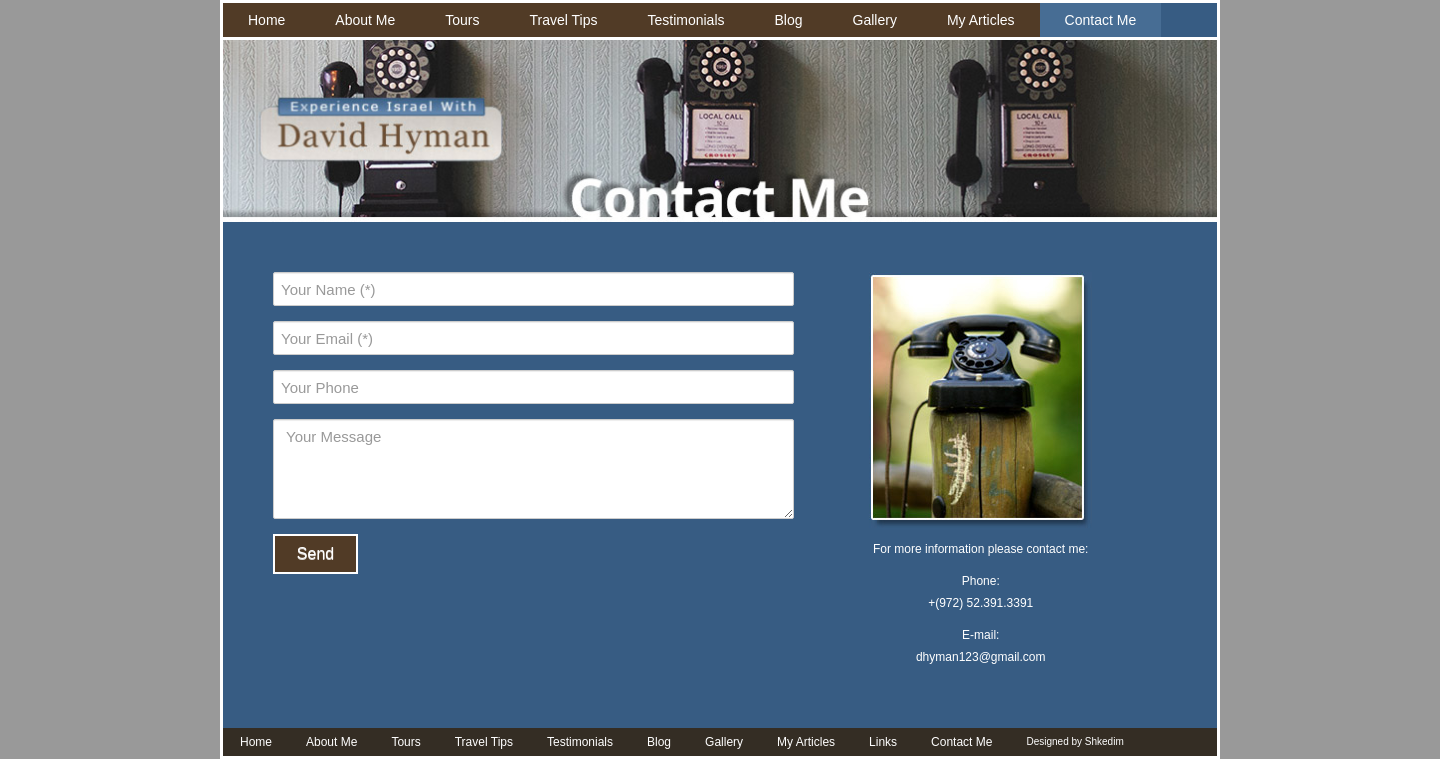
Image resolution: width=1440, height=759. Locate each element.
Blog (789, 20)
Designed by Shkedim (1074, 741)
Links (883, 742)
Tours (462, 20)
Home (266, 20)
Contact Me (1101, 20)
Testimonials (685, 20)
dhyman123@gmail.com (981, 657)
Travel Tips (564, 20)
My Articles (981, 20)
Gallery (875, 20)
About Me (365, 20)
